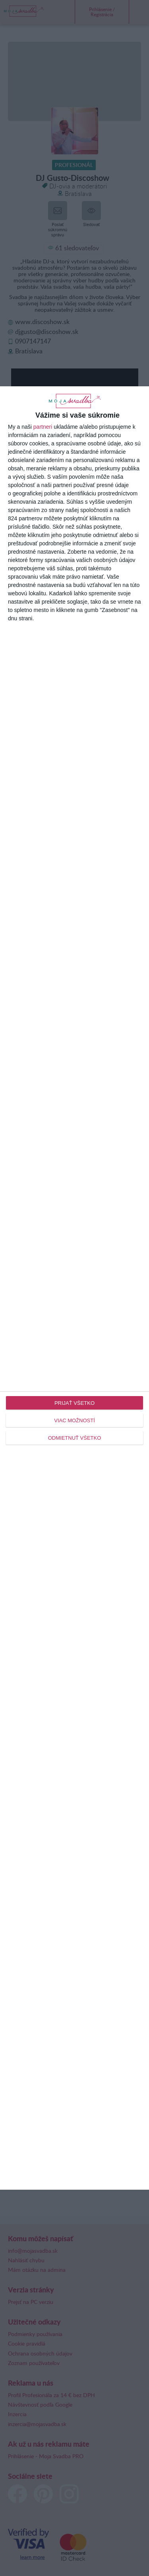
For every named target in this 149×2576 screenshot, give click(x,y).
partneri (42, 427)
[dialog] (74, 1288)
